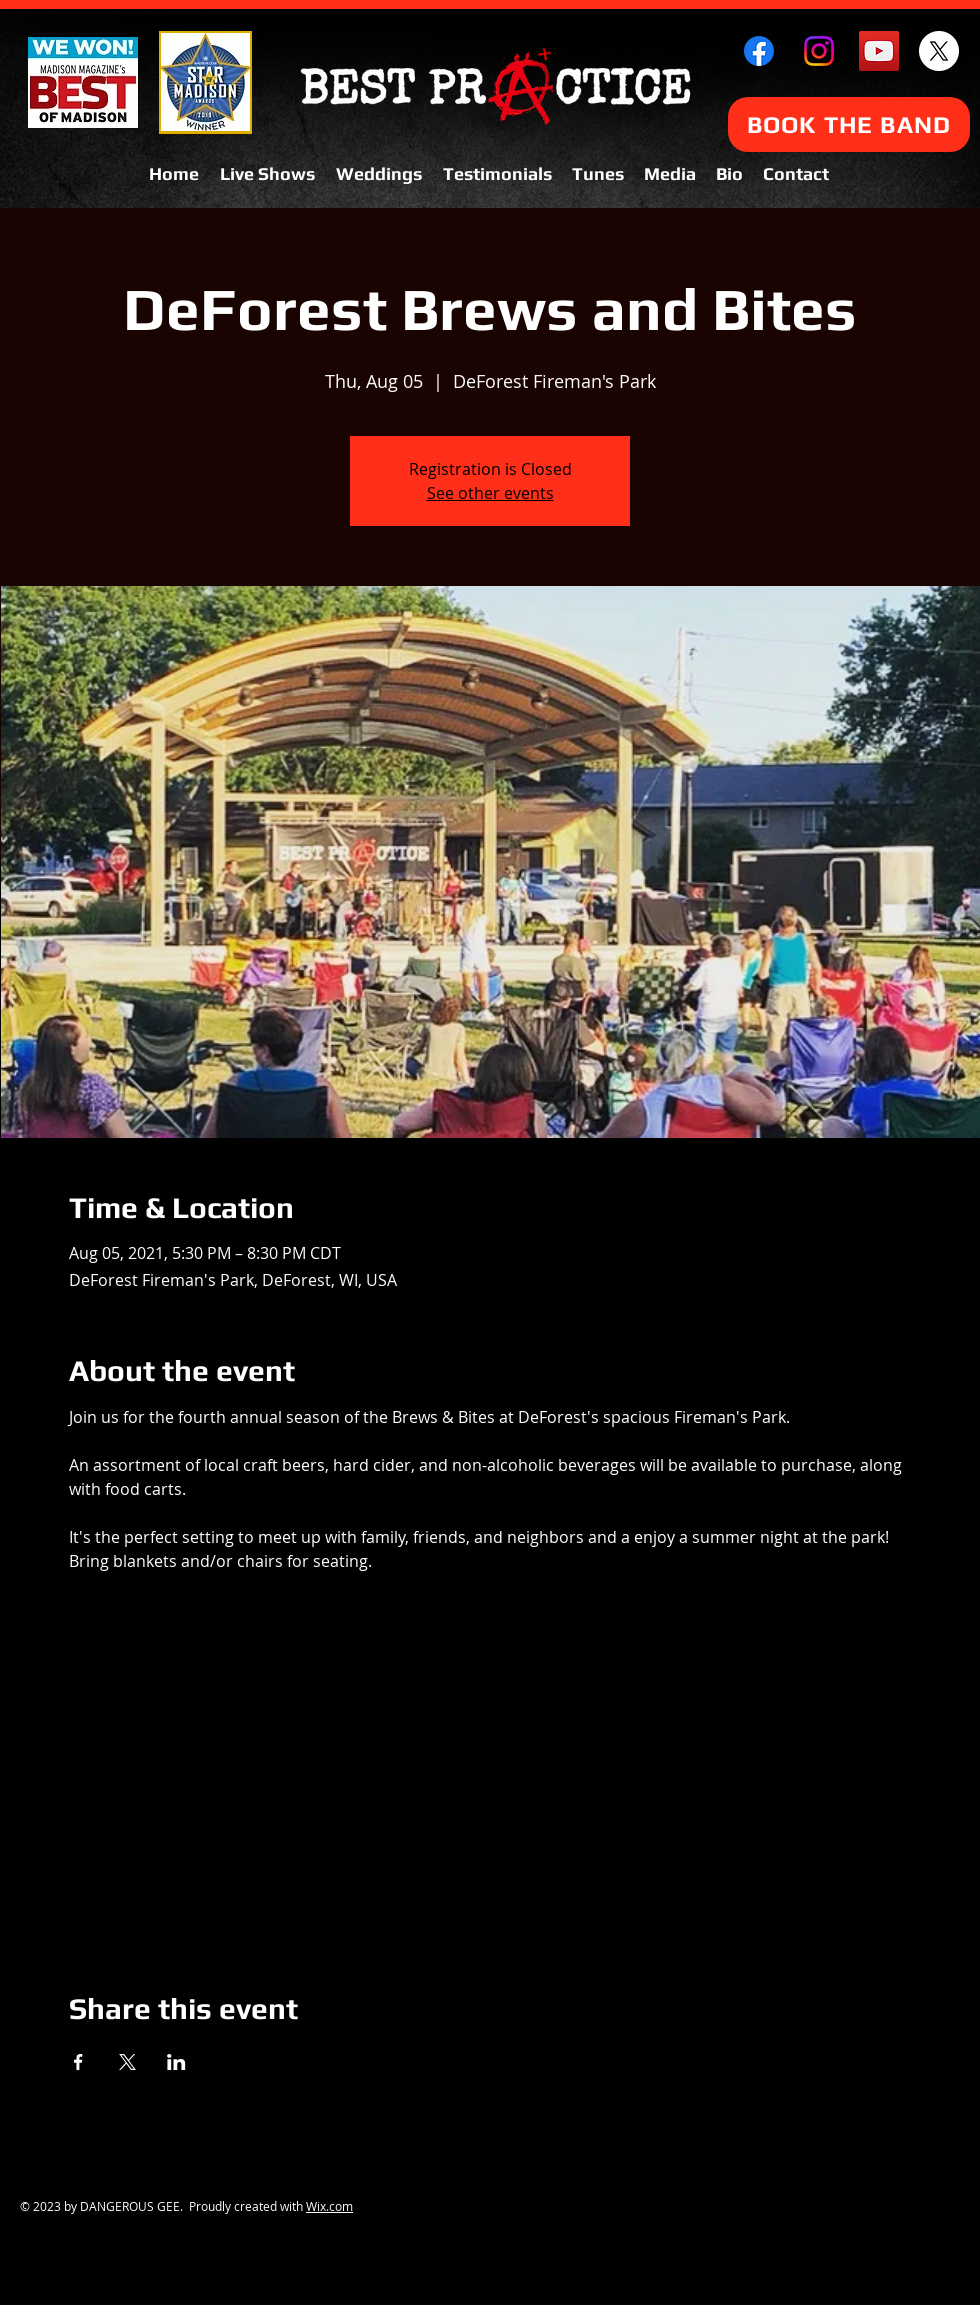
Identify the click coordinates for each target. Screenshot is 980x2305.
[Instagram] (819, 51)
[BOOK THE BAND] (849, 124)
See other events (490, 493)
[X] (939, 51)
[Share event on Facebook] (78, 2062)
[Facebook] (759, 51)
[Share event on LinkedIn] (176, 2062)
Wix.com (329, 2206)
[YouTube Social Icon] (879, 51)
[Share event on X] (127, 2062)
